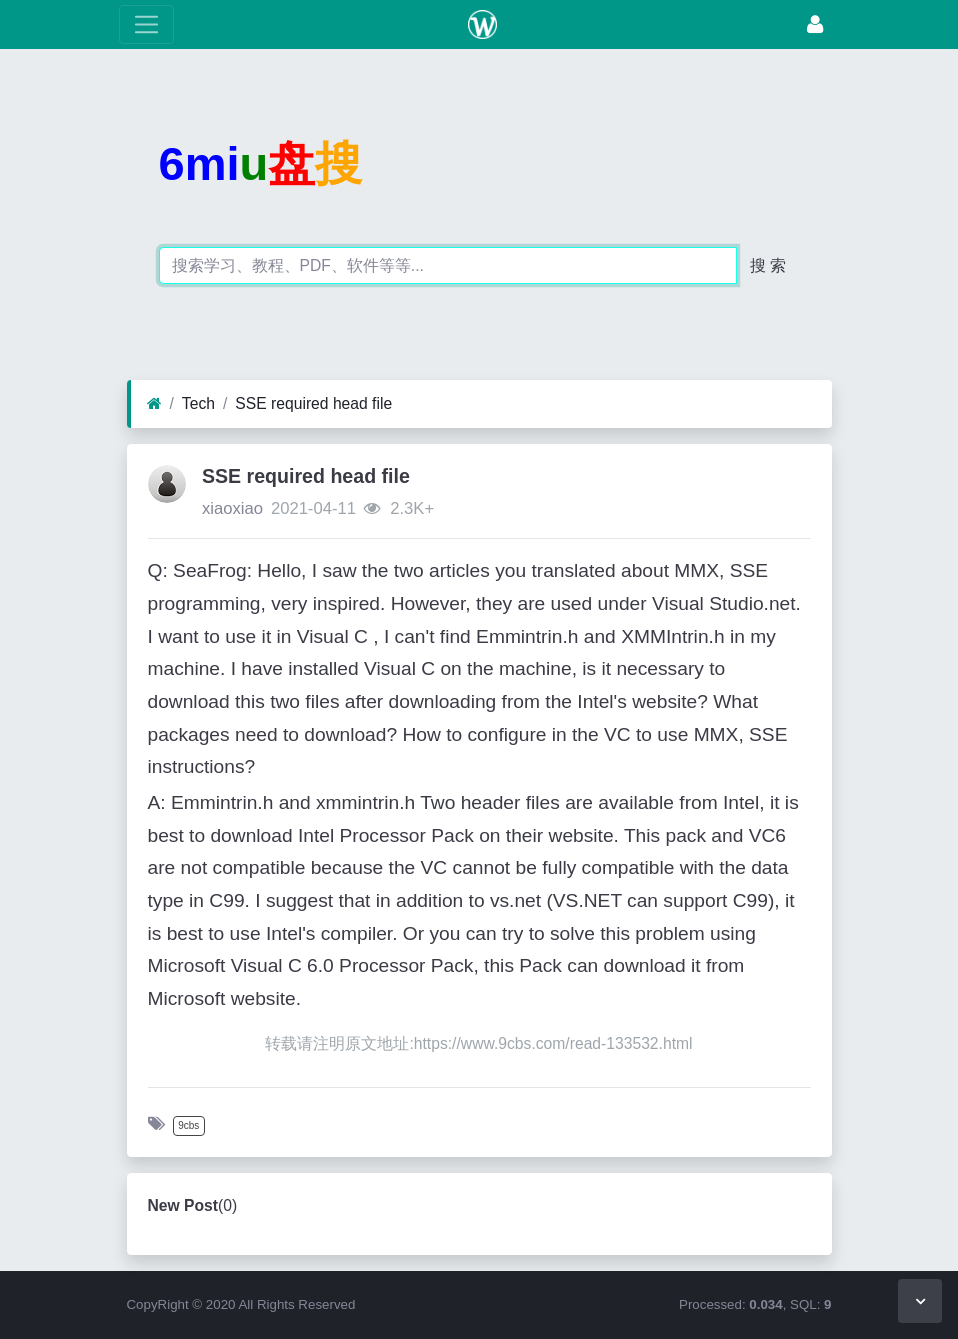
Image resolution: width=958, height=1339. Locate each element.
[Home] (154, 404)
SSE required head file (313, 403)
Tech (198, 403)
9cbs (188, 1125)
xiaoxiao (232, 508)
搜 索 (768, 265)
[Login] (815, 24)
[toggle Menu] (146, 24)
